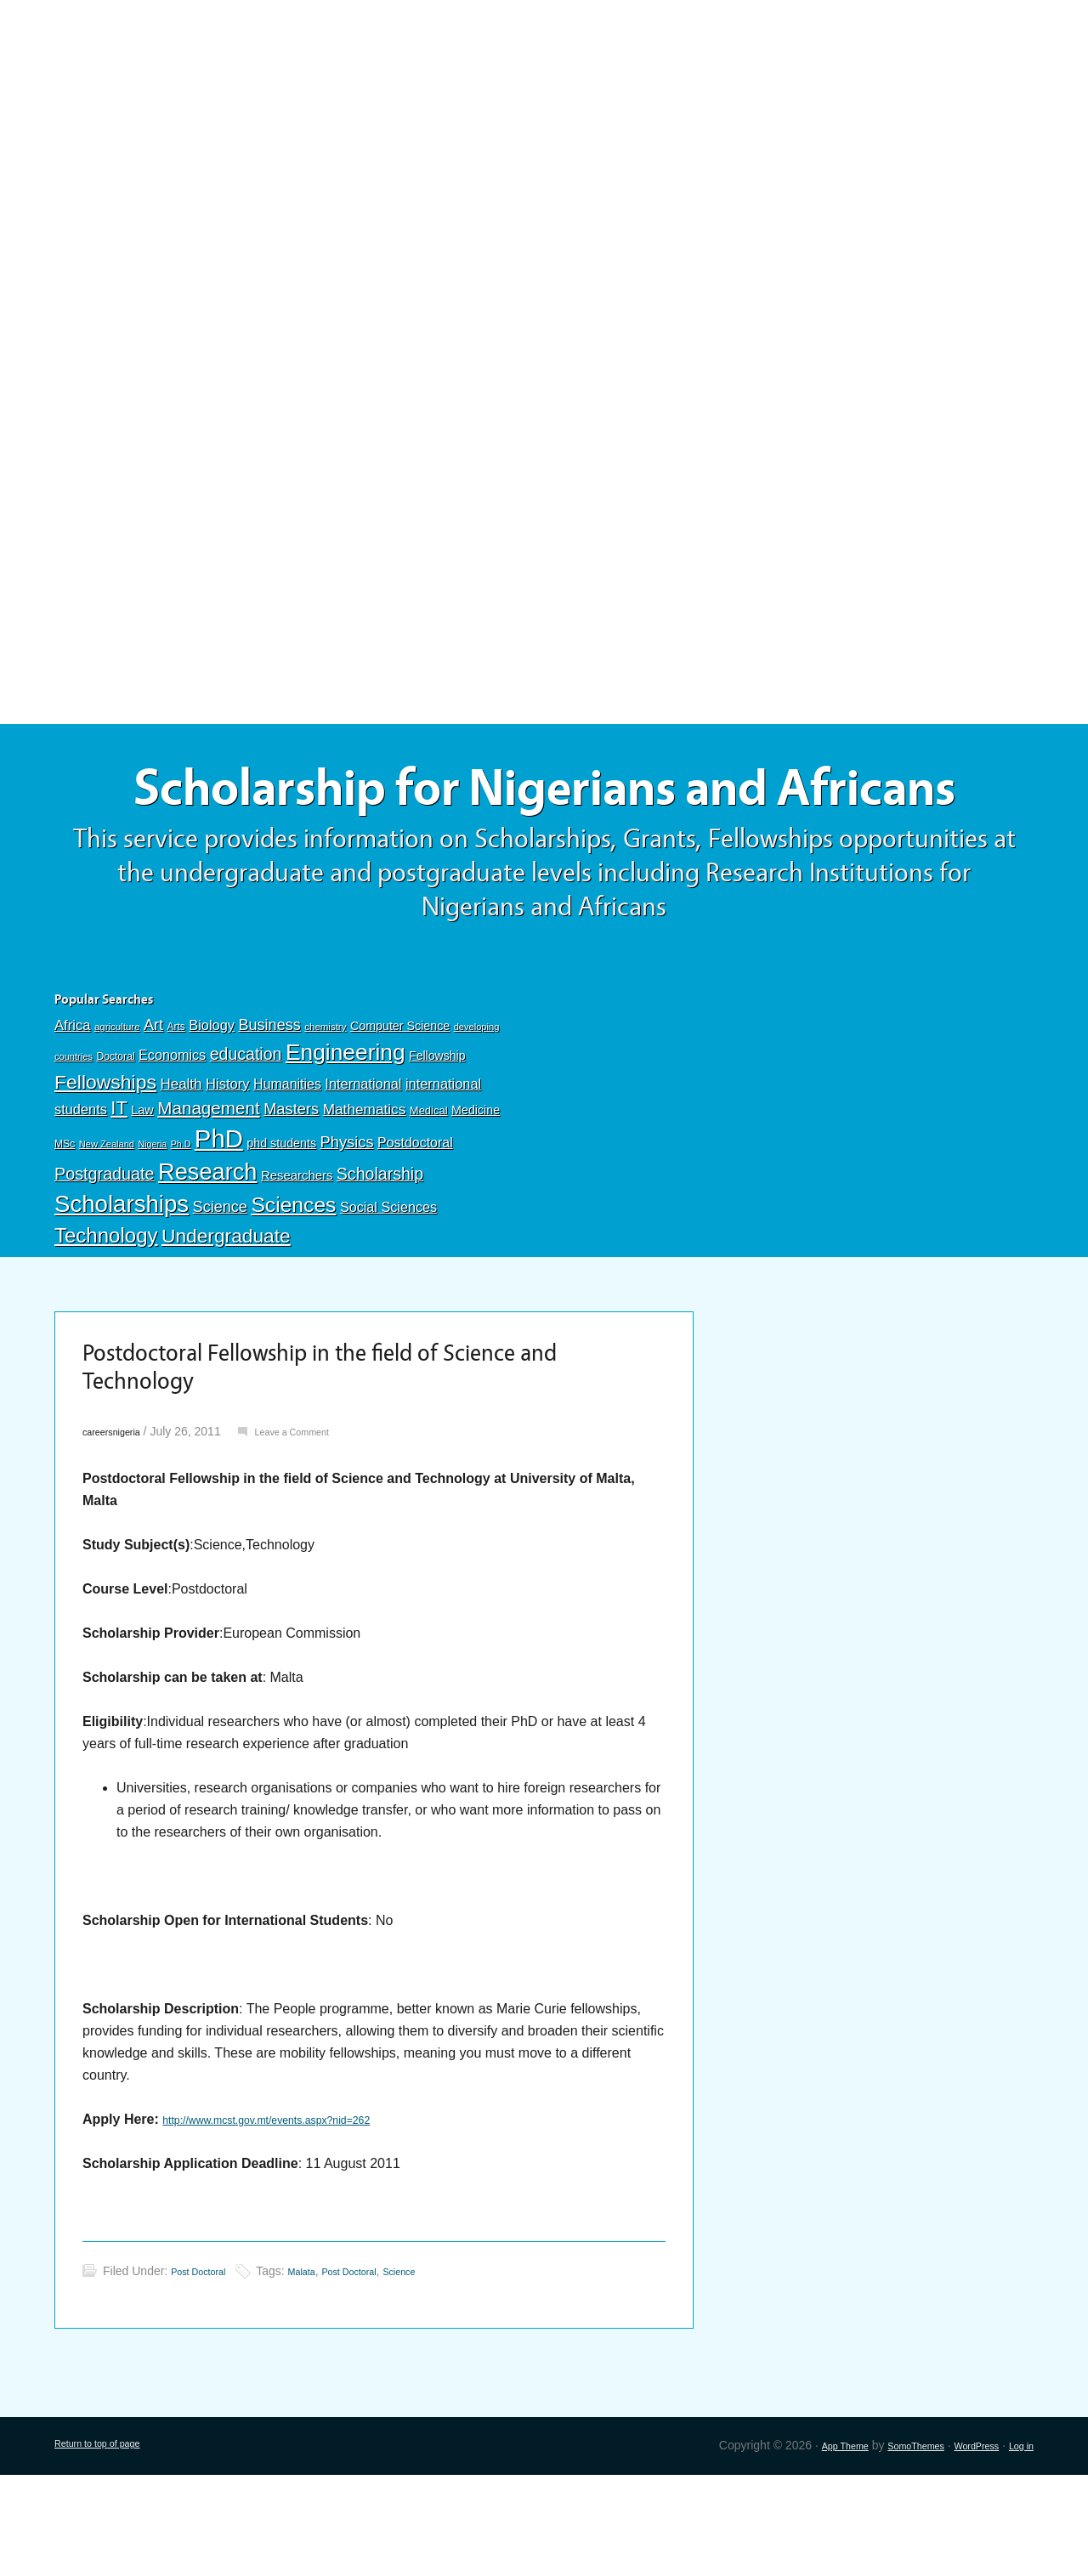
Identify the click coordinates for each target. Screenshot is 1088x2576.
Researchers (296, 1259)
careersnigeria (120, 1532)
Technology (106, 1319)
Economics (172, 1138)
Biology (212, 1109)
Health (180, 1167)
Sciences (293, 1288)
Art (153, 1109)
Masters (291, 1193)
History (228, 1167)
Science (220, 1290)
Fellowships (105, 1165)
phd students (281, 1227)
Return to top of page (110, 2546)
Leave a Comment (321, 1532)
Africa (72, 1109)
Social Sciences (388, 1291)
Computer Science (400, 1110)
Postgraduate (104, 1257)
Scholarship (380, 1257)
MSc (64, 1228)
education (246, 1138)
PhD (219, 1223)
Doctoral (115, 1140)
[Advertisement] (544, 125)
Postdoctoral (415, 1227)
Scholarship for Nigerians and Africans (544, 830)
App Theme (799, 2546)
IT (118, 1192)
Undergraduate (226, 1320)
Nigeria (152, 1228)
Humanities (287, 1167)
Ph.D (181, 1228)
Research (207, 1256)
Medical (429, 1194)
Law (142, 1194)
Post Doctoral (206, 2372)
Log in (1017, 2546)
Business (269, 1109)
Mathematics (364, 1193)
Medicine (475, 1194)
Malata (322, 2372)
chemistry (325, 1111)
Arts (176, 1111)
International (363, 1167)
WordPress (961, 2546)
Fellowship (437, 1139)
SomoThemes (885, 2546)
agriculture (117, 1111)
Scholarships (121, 1288)
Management (208, 1192)
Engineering (345, 1136)
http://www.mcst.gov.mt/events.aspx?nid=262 (298, 2220)
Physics (347, 1226)
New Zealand (106, 1228)
